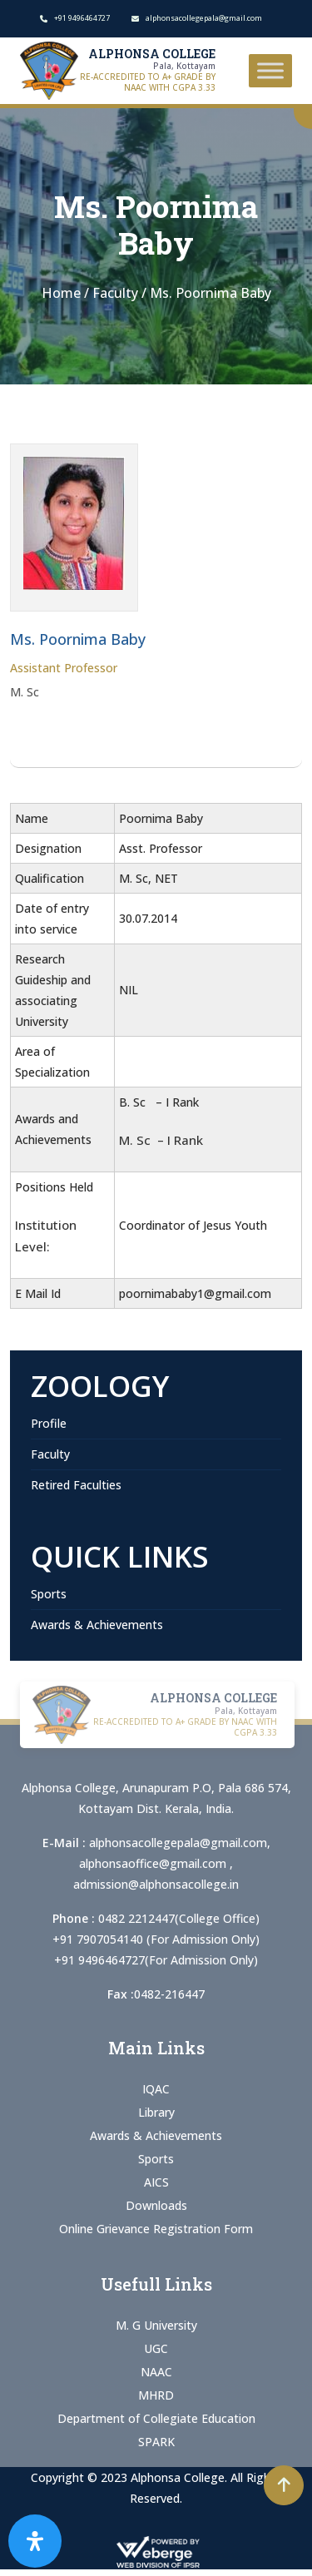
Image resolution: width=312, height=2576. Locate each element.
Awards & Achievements (97, 1624)
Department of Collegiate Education (156, 2418)
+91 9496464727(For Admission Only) (156, 1960)
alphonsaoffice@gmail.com (154, 1863)
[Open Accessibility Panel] (35, 2541)
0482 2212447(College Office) (179, 1918)
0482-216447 (169, 1994)
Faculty (50, 1454)
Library (156, 2112)
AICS (156, 2182)
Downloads (156, 2205)
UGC (156, 2348)
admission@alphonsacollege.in (156, 1884)
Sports (49, 1594)
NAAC (156, 2372)
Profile (49, 1423)
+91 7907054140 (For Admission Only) (156, 1939)
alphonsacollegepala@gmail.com (178, 1842)
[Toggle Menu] (270, 70)
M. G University (156, 2325)
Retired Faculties (76, 1485)
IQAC (156, 2089)
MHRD (156, 2395)
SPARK (156, 2442)
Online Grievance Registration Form (156, 2229)
